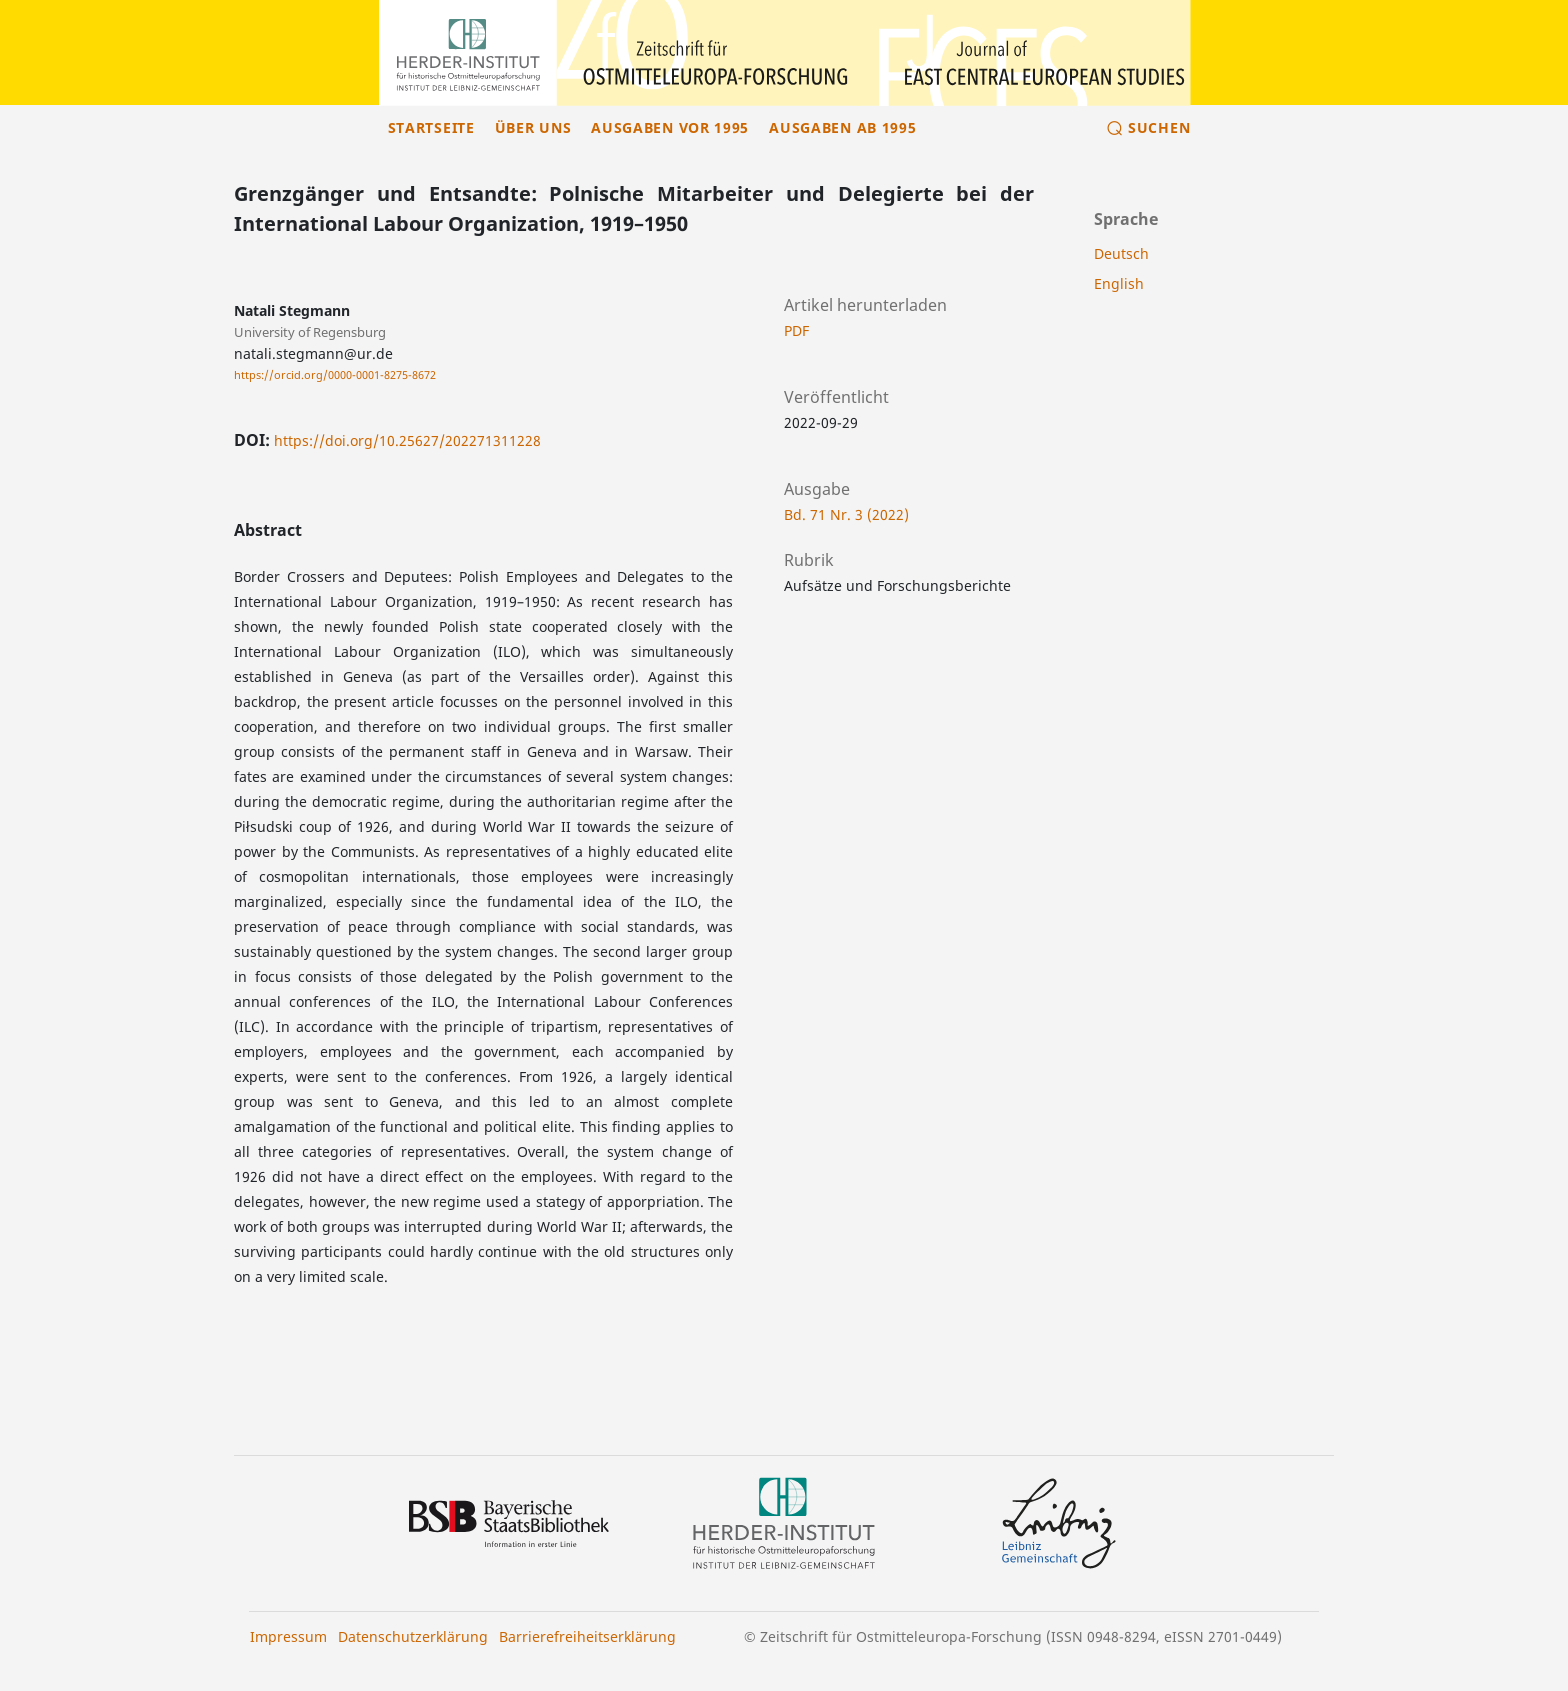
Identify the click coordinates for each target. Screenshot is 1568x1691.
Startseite (431, 127)
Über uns (533, 127)
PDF (796, 330)
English (1119, 283)
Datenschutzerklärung (413, 1636)
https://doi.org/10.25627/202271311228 (407, 440)
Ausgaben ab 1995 (842, 127)
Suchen (1159, 127)
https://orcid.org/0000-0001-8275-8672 (335, 375)
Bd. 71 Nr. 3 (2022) (846, 514)
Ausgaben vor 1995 (670, 127)
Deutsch (1121, 253)
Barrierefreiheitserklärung (587, 1636)
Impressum (288, 1636)
